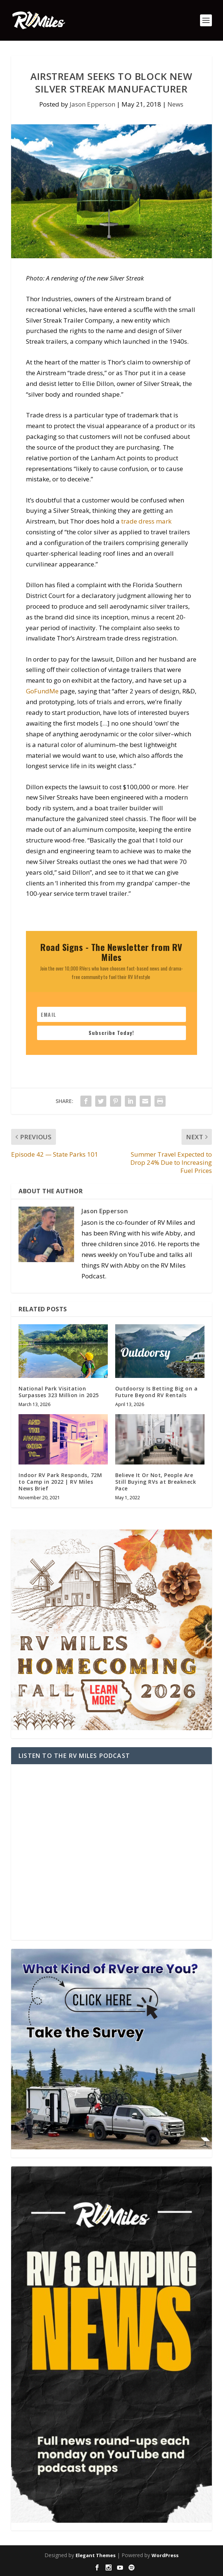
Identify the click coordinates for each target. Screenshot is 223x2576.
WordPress (165, 2555)
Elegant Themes (96, 2555)
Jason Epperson (92, 104)
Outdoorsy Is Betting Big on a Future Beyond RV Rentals (156, 1392)
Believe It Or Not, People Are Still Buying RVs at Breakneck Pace (155, 1482)
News (175, 104)
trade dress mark (146, 521)
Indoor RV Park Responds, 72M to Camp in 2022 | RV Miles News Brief (60, 1482)
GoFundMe (42, 691)
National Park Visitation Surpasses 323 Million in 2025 (59, 1392)
